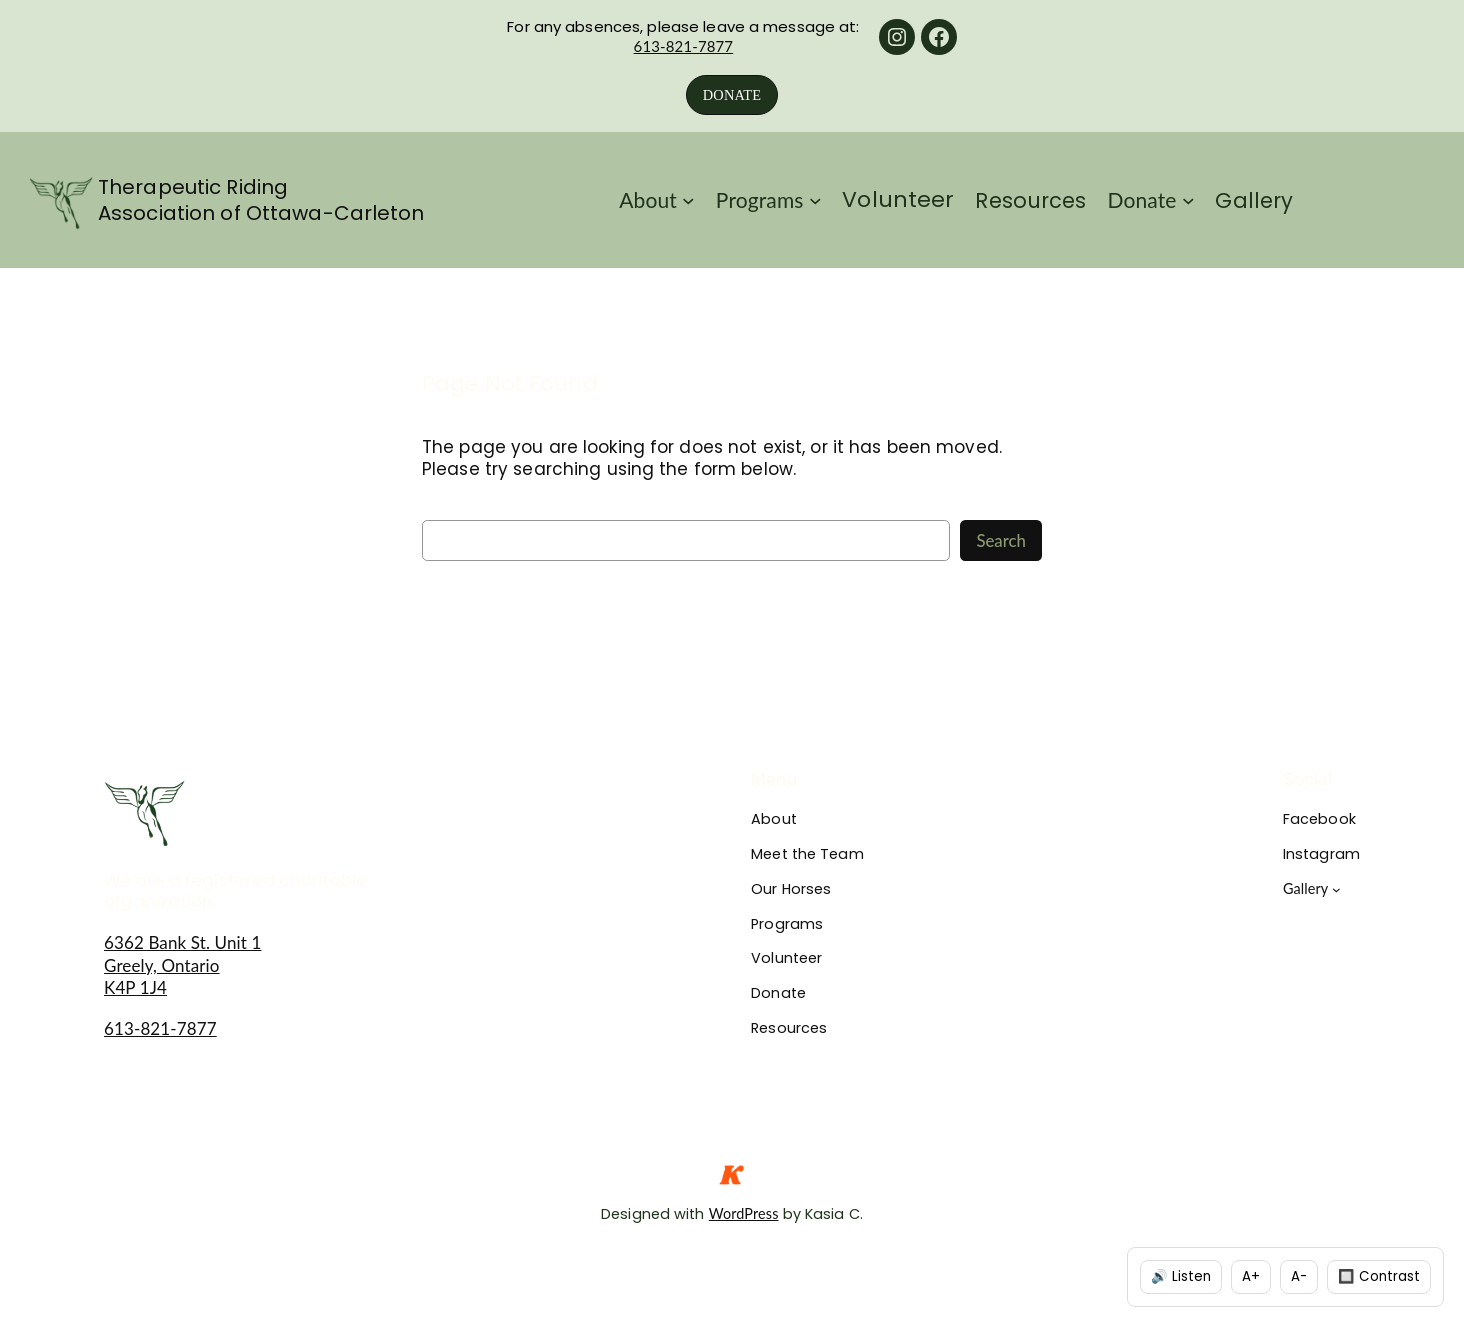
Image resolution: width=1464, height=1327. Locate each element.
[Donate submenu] (1188, 200)
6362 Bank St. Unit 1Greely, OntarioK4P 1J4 (182, 964)
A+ (1251, 1276)
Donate (1142, 199)
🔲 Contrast (1379, 1276)
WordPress (744, 1213)
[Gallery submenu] (1336, 889)
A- (1299, 1276)
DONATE (732, 95)
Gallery (1306, 888)
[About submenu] (688, 200)
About (648, 199)
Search (1001, 540)
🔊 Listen (1181, 1276)
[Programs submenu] (815, 200)
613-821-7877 (684, 46)
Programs (760, 199)
